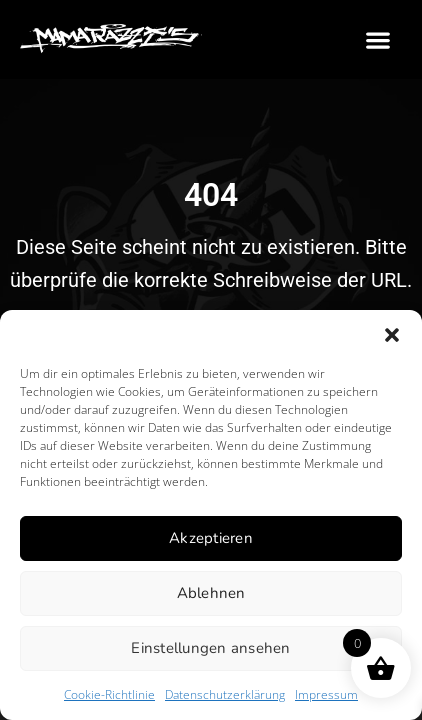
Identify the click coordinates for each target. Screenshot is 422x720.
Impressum (326, 694)
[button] (392, 335)
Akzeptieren (211, 538)
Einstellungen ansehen (210, 648)
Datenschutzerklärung (225, 694)
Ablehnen (211, 593)
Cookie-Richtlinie (109, 694)
